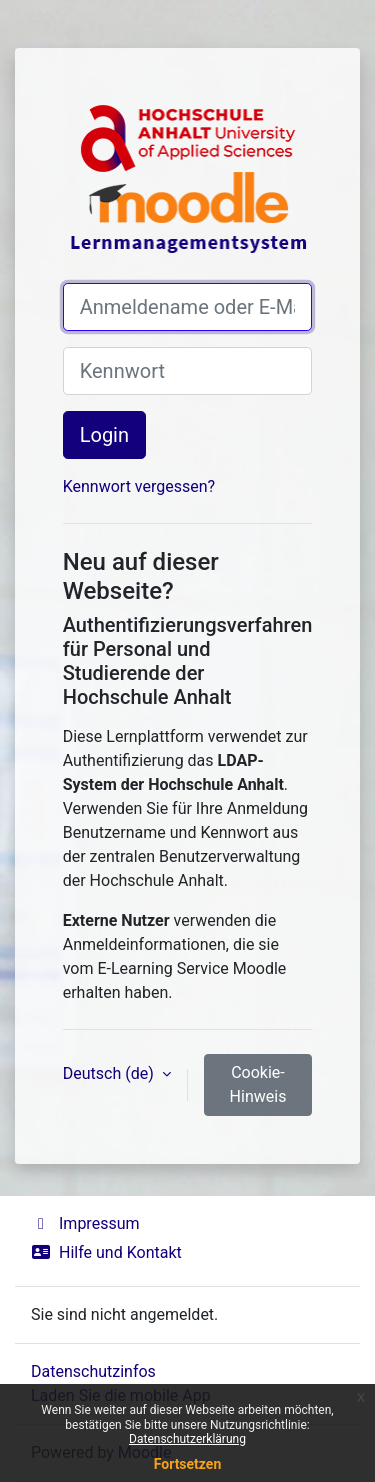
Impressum (85, 1223)
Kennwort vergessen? (139, 486)
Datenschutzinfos (93, 1371)
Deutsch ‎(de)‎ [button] (110, 1073)
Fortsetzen (188, 1464)
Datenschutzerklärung (187, 1439)
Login (104, 435)
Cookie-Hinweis (258, 1084)
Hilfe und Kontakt (106, 1252)
